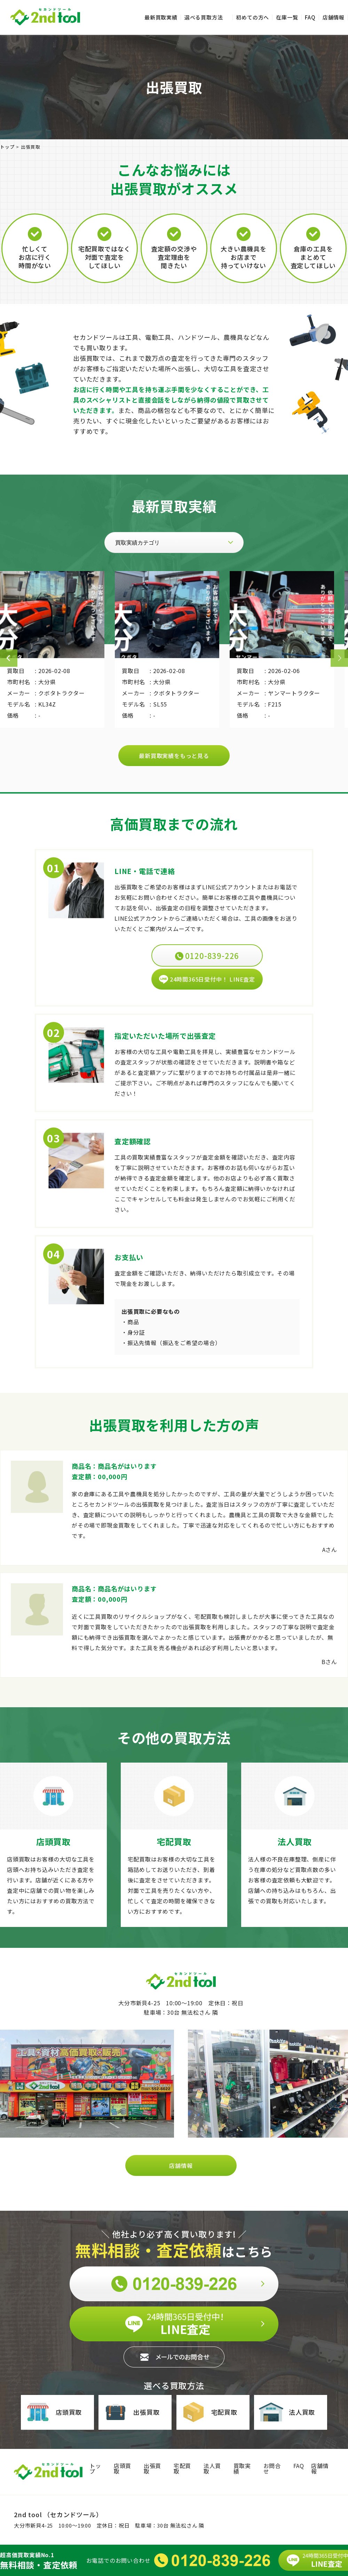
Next (339, 658)
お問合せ (272, 2468)
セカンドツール (45, 16)
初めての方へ (252, 17)
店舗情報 (334, 17)
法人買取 (287, 2412)
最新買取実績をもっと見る (174, 755)
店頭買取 (54, 2412)
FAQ (310, 17)
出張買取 (131, 2412)
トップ (95, 2468)
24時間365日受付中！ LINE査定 (207, 979)
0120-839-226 (207, 955)
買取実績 (242, 2468)
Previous (8, 658)
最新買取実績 (160, 17)
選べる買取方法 (203, 17)
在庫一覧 (287, 17)
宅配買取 (209, 2412)
